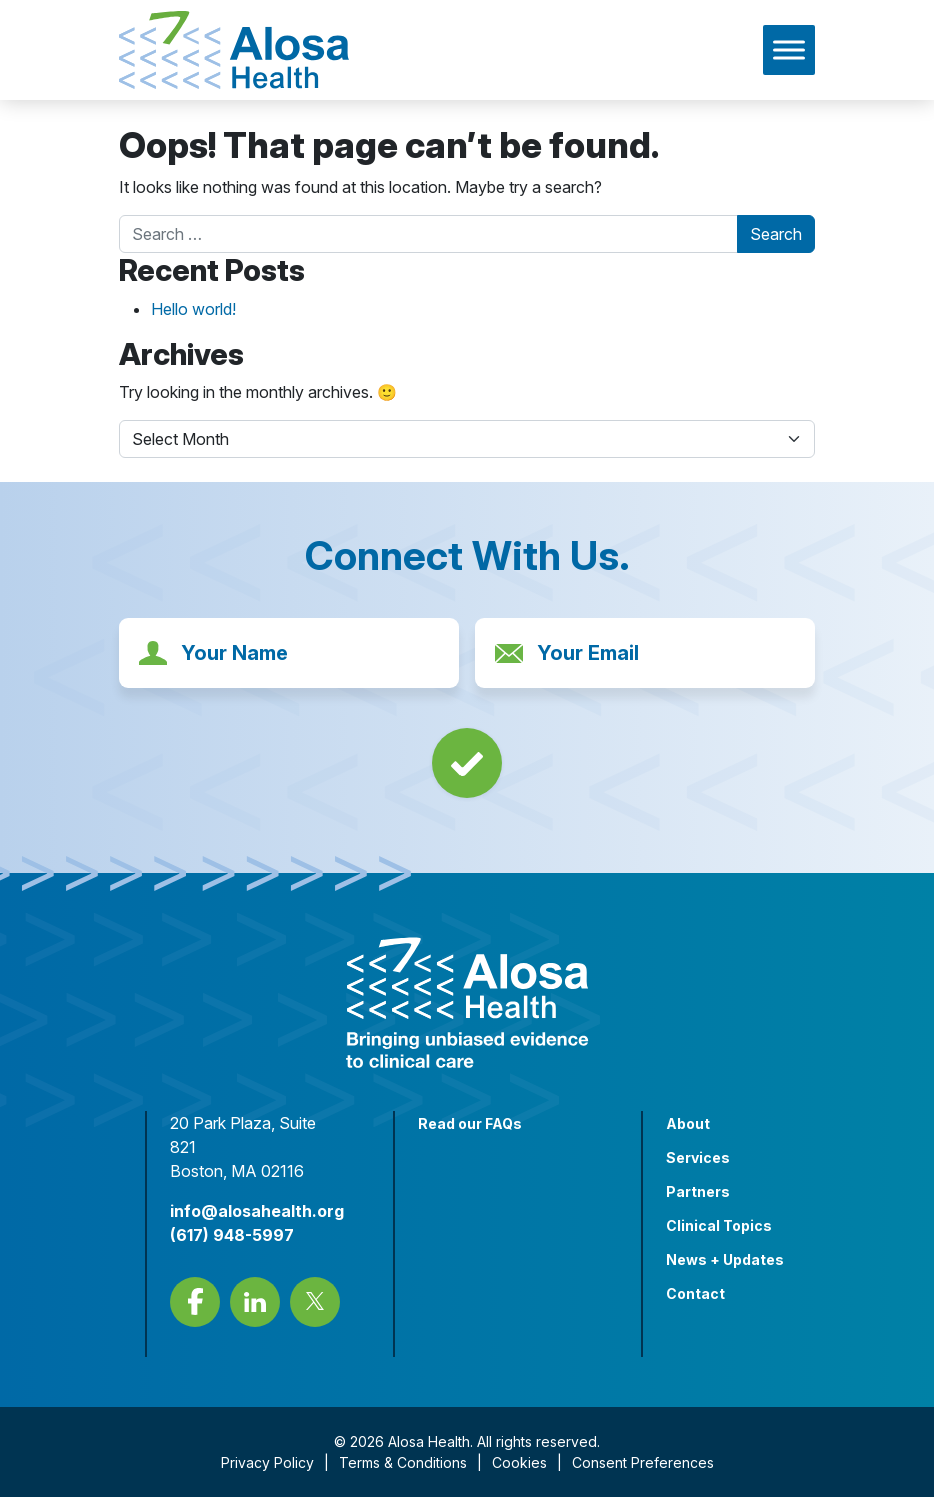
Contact (695, 1293)
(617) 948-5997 (232, 1235)
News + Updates (725, 1259)
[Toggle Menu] (789, 49)
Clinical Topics (719, 1225)
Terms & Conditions (403, 1462)
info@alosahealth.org (257, 1211)
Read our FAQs (470, 1123)
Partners (698, 1191)
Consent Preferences (643, 1462)
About (688, 1123)
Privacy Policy (267, 1462)
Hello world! (193, 309)
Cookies (519, 1462)
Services (698, 1157)
